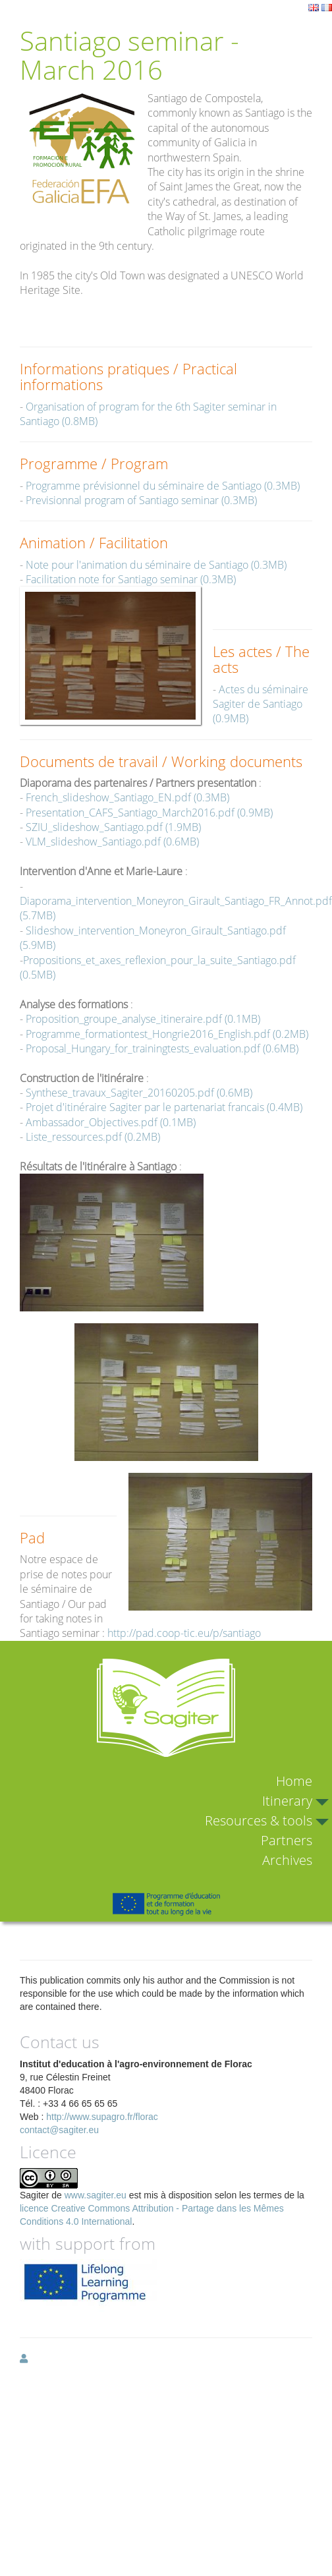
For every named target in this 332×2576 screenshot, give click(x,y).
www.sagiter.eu (95, 2195)
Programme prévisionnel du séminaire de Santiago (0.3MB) (163, 485)
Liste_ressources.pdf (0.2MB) (93, 1137)
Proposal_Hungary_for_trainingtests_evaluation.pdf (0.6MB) (162, 1048)
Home (294, 1781)
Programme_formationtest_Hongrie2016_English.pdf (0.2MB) (167, 1034)
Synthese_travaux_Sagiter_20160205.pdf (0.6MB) (139, 1092)
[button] (24, 2358)
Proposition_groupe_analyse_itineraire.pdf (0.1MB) (143, 1019)
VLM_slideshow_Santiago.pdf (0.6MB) (112, 841)
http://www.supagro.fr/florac (102, 2116)
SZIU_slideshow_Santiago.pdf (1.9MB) (113, 827)
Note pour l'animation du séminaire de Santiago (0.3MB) (156, 565)
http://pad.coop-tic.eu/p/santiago (184, 1633)
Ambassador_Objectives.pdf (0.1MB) (111, 1122)
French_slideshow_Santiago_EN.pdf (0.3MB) (127, 797)
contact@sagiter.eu (59, 2130)
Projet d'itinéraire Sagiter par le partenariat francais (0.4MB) (164, 1107)
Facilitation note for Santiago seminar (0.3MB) (131, 579)
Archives (287, 1860)
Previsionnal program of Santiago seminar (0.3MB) (141, 500)
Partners (286, 1840)
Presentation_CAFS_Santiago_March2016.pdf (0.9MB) (149, 812)
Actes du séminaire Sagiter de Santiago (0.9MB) (260, 704)
